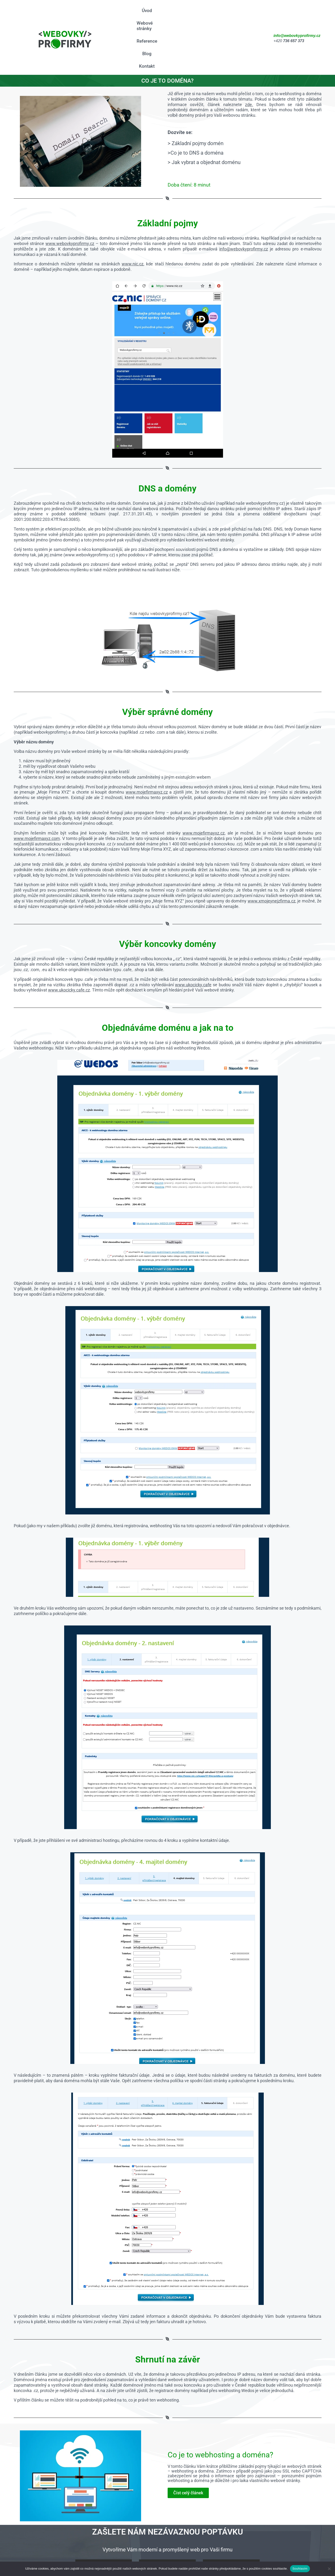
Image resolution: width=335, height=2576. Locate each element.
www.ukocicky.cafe (193, 984)
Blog (147, 53)
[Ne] (329, 2568)
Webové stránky (145, 25)
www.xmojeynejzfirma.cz (271, 901)
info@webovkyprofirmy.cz (243, 249)
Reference (147, 41)
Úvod (147, 10)
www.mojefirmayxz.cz (204, 833)
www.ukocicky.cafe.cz (69, 990)
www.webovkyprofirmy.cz (69, 243)
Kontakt (147, 66)
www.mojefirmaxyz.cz (147, 792)
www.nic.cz (132, 264)
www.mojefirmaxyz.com (37, 838)
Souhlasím (300, 2568)
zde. (249, 104)
